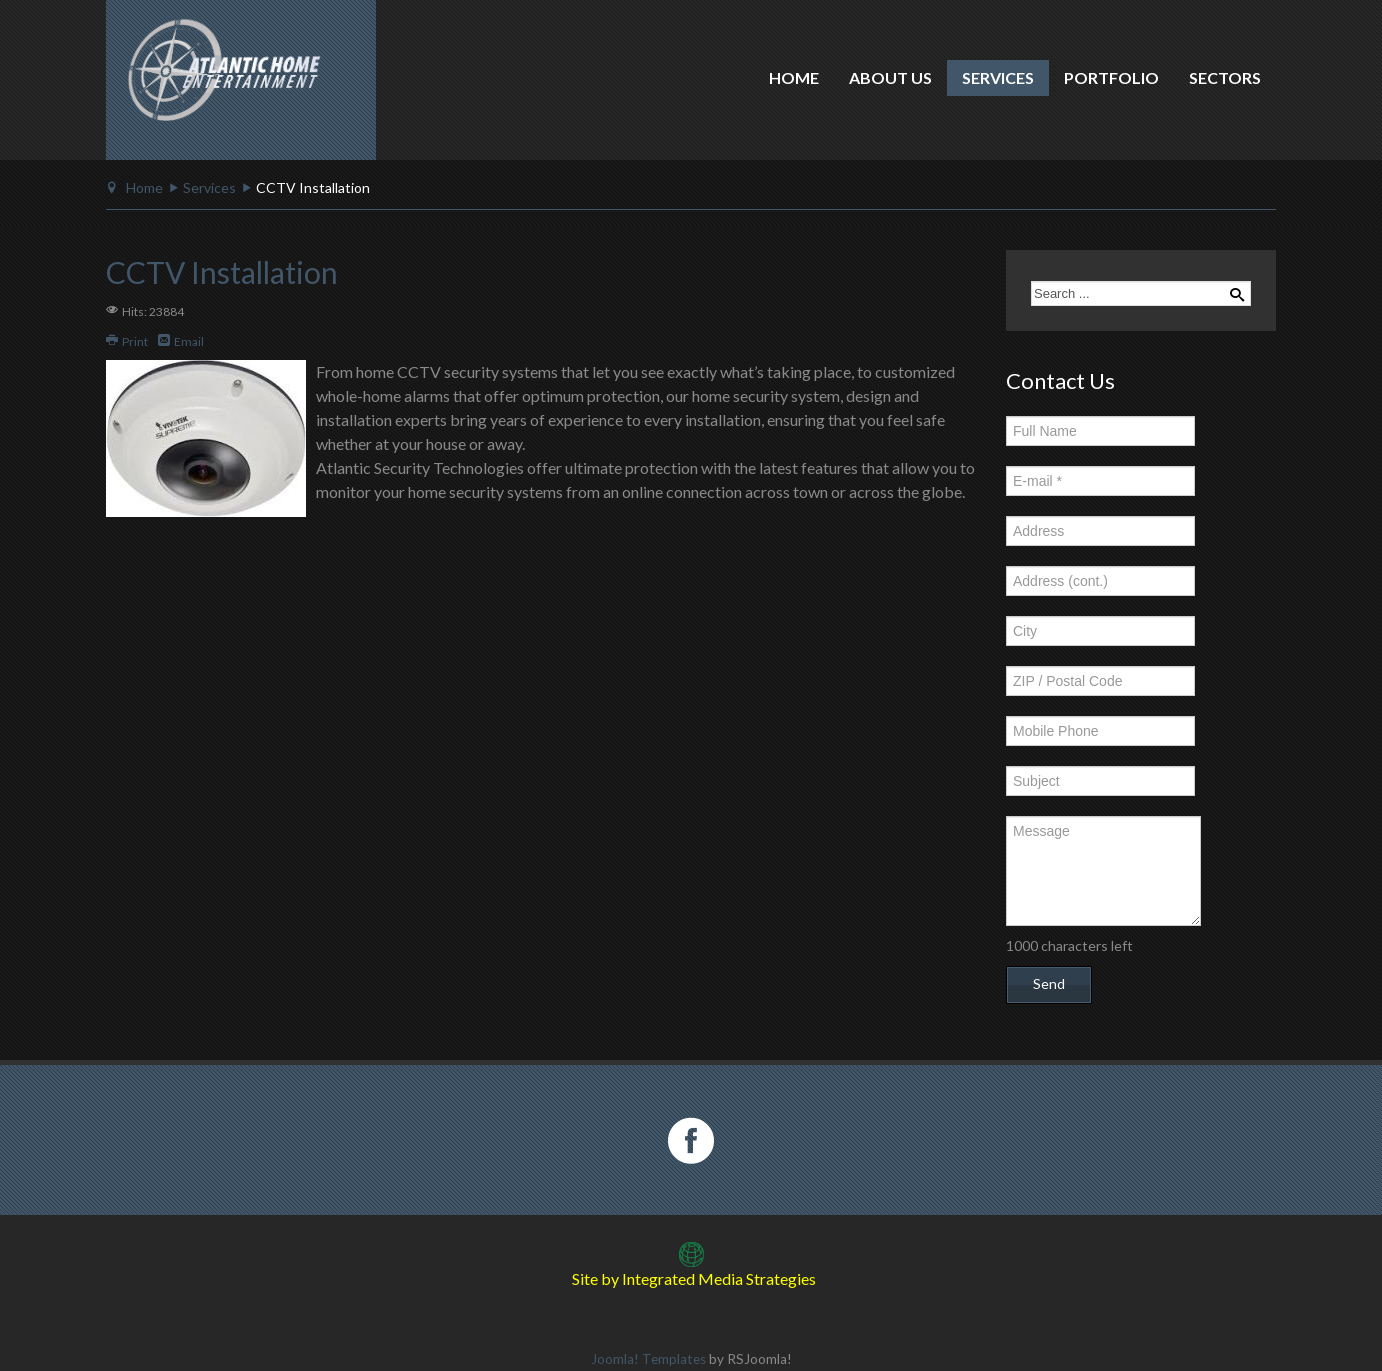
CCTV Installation (222, 272)
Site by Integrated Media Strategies (694, 1278)
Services (998, 77)
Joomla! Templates (648, 1359)
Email (181, 341)
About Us (890, 77)
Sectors (1225, 77)
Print (127, 341)
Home (794, 77)
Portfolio (1111, 77)
